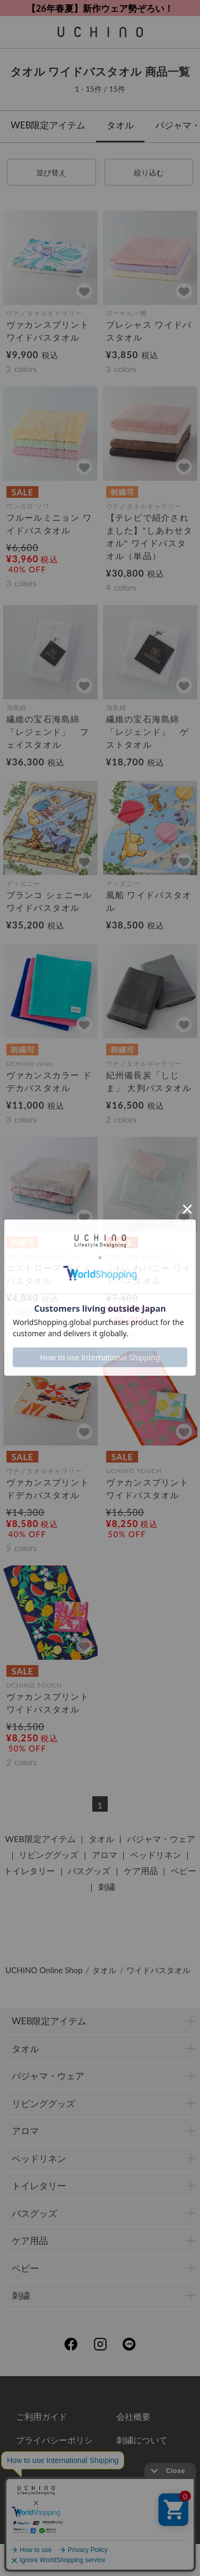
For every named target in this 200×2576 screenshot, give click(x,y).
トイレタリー (29, 1871)
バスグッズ (89, 1871)
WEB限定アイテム (48, 125)
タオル (120, 125)
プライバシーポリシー (54, 2448)
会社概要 (133, 2416)
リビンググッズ (48, 1855)
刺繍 (106, 1886)
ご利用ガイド (41, 2416)
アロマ (104, 1855)
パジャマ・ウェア (161, 1839)
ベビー (183, 1871)
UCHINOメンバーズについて (154, 2488)
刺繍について (141, 2440)
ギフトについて (46, 2480)
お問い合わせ (100, 2527)
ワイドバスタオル (158, 1970)
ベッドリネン (155, 1855)
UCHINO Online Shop (44, 1970)
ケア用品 (141, 1871)
